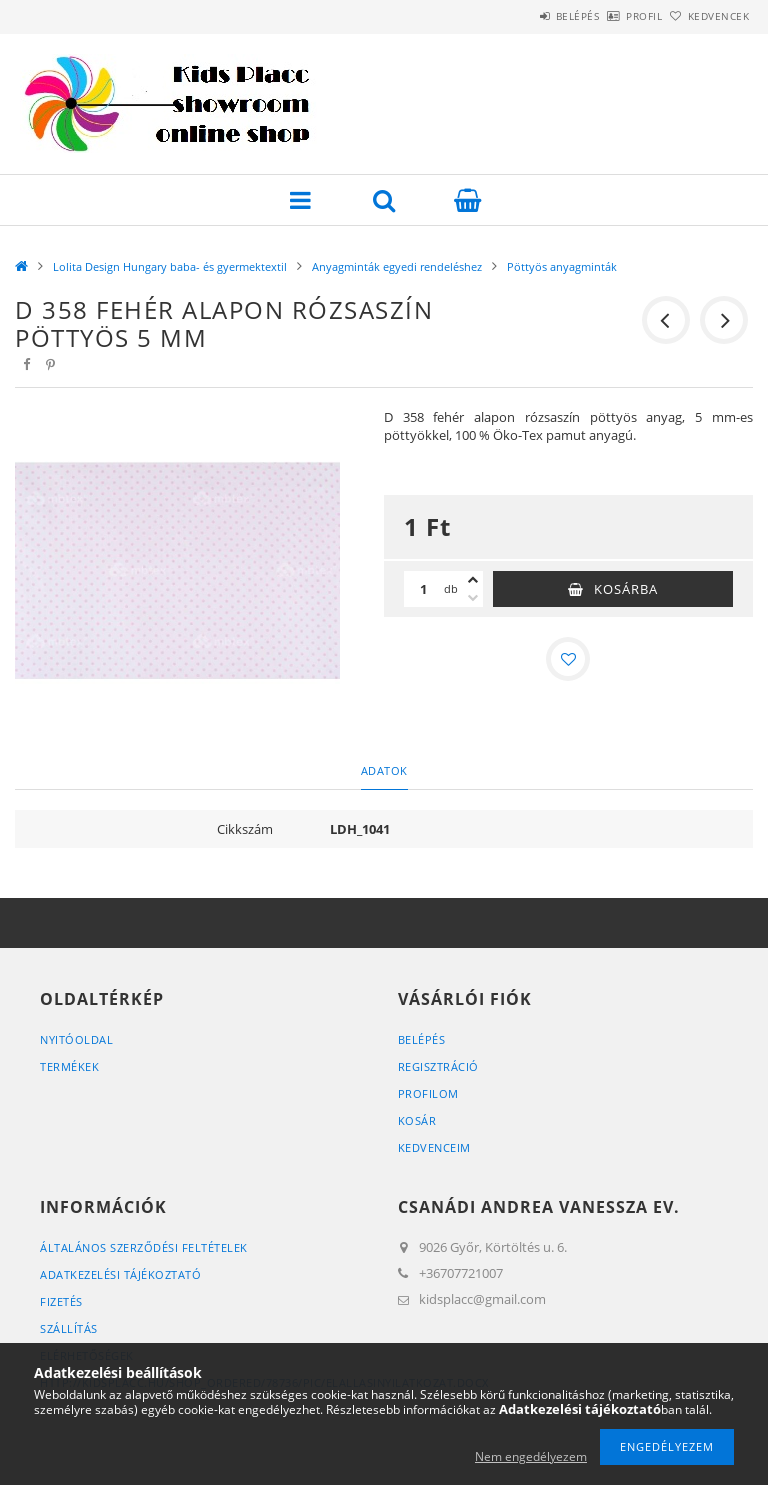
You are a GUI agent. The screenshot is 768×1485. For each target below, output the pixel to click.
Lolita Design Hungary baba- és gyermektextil (170, 266)
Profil (611, 16)
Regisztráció (438, 1066)
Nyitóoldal (76, 1039)
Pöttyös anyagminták (562, 266)
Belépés (522, 16)
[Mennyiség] (424, 589)
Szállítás (69, 1328)
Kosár (417, 1120)
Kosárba (626, 589)
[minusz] (473, 598)
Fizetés (61, 1301)
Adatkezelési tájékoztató (120, 1274)
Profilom (428, 1093)
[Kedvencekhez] (568, 659)
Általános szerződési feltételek (144, 1247)
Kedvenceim (434, 1147)
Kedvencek (708, 16)
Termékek (69, 1066)
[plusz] (473, 580)
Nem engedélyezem (531, 1456)
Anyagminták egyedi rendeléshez (397, 266)
